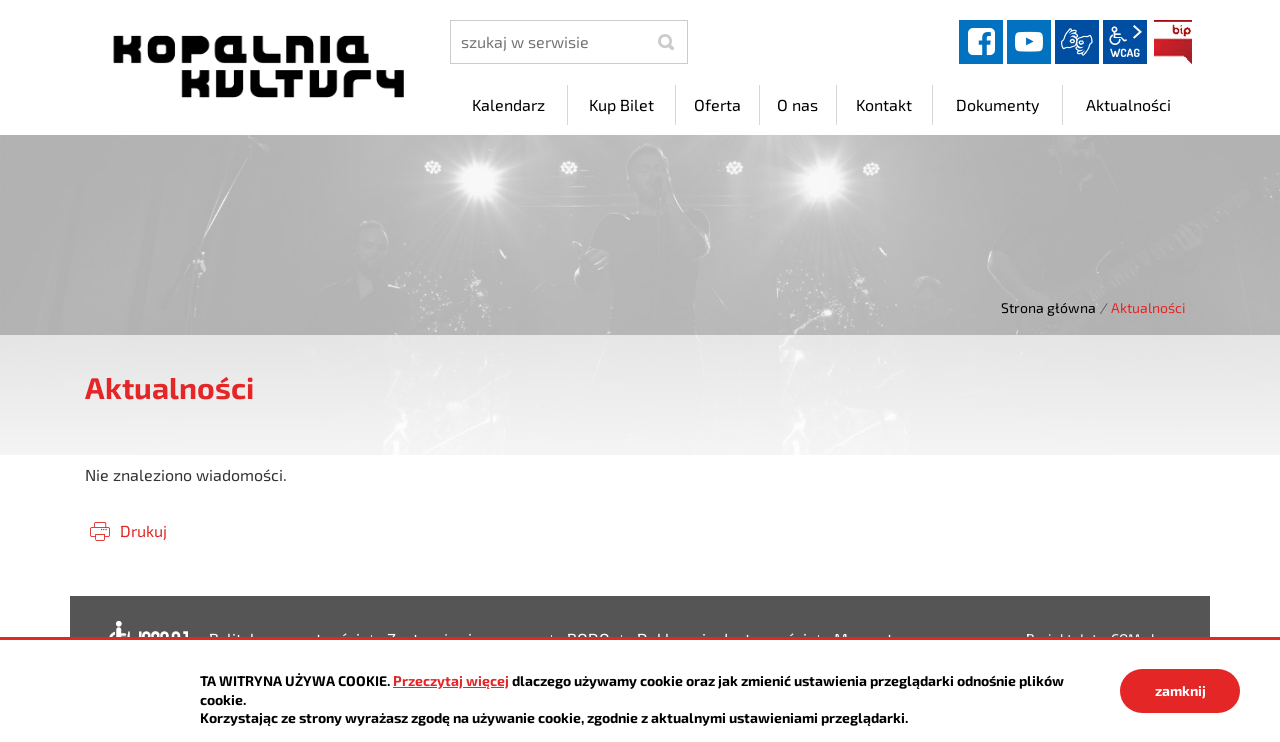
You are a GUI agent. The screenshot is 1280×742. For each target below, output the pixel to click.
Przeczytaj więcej (451, 680)
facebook (981, 42)
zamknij (1180, 690)
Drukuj (143, 530)
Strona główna (1048, 307)
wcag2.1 (1125, 42)
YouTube (1029, 42)
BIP (1173, 42)
